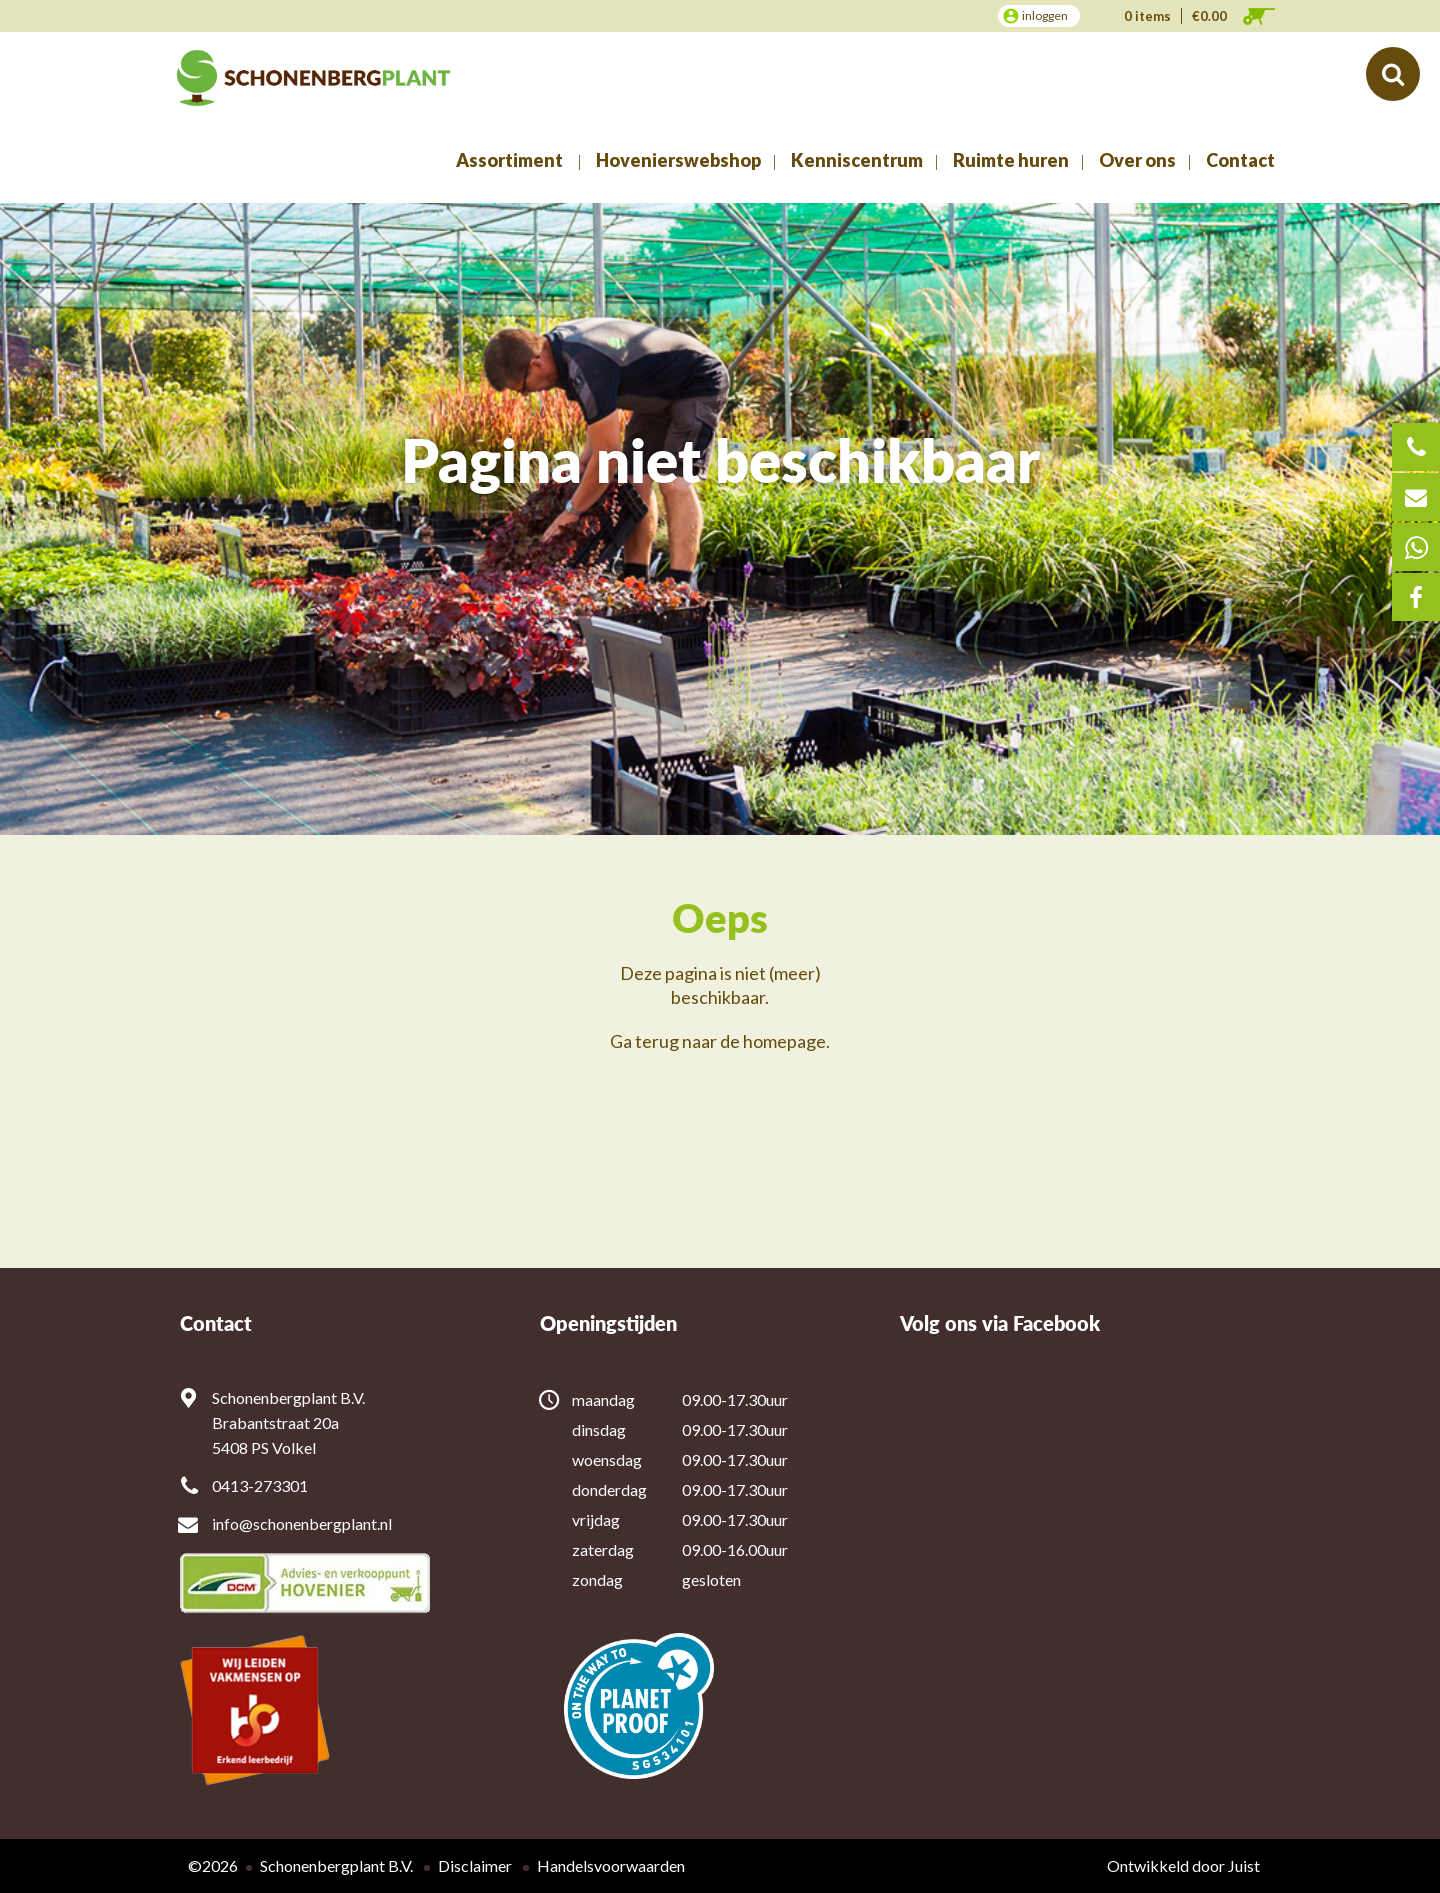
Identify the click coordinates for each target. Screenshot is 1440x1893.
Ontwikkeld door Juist (1183, 1865)
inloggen (1045, 15)
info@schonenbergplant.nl (302, 1523)
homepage (784, 1041)
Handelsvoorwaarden (611, 1865)
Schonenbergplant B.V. (336, 1865)
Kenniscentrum (857, 160)
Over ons (1137, 160)
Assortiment (509, 160)
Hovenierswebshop (678, 160)
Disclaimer (475, 1865)
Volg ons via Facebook (1000, 1323)
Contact (1240, 160)
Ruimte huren (1011, 160)
